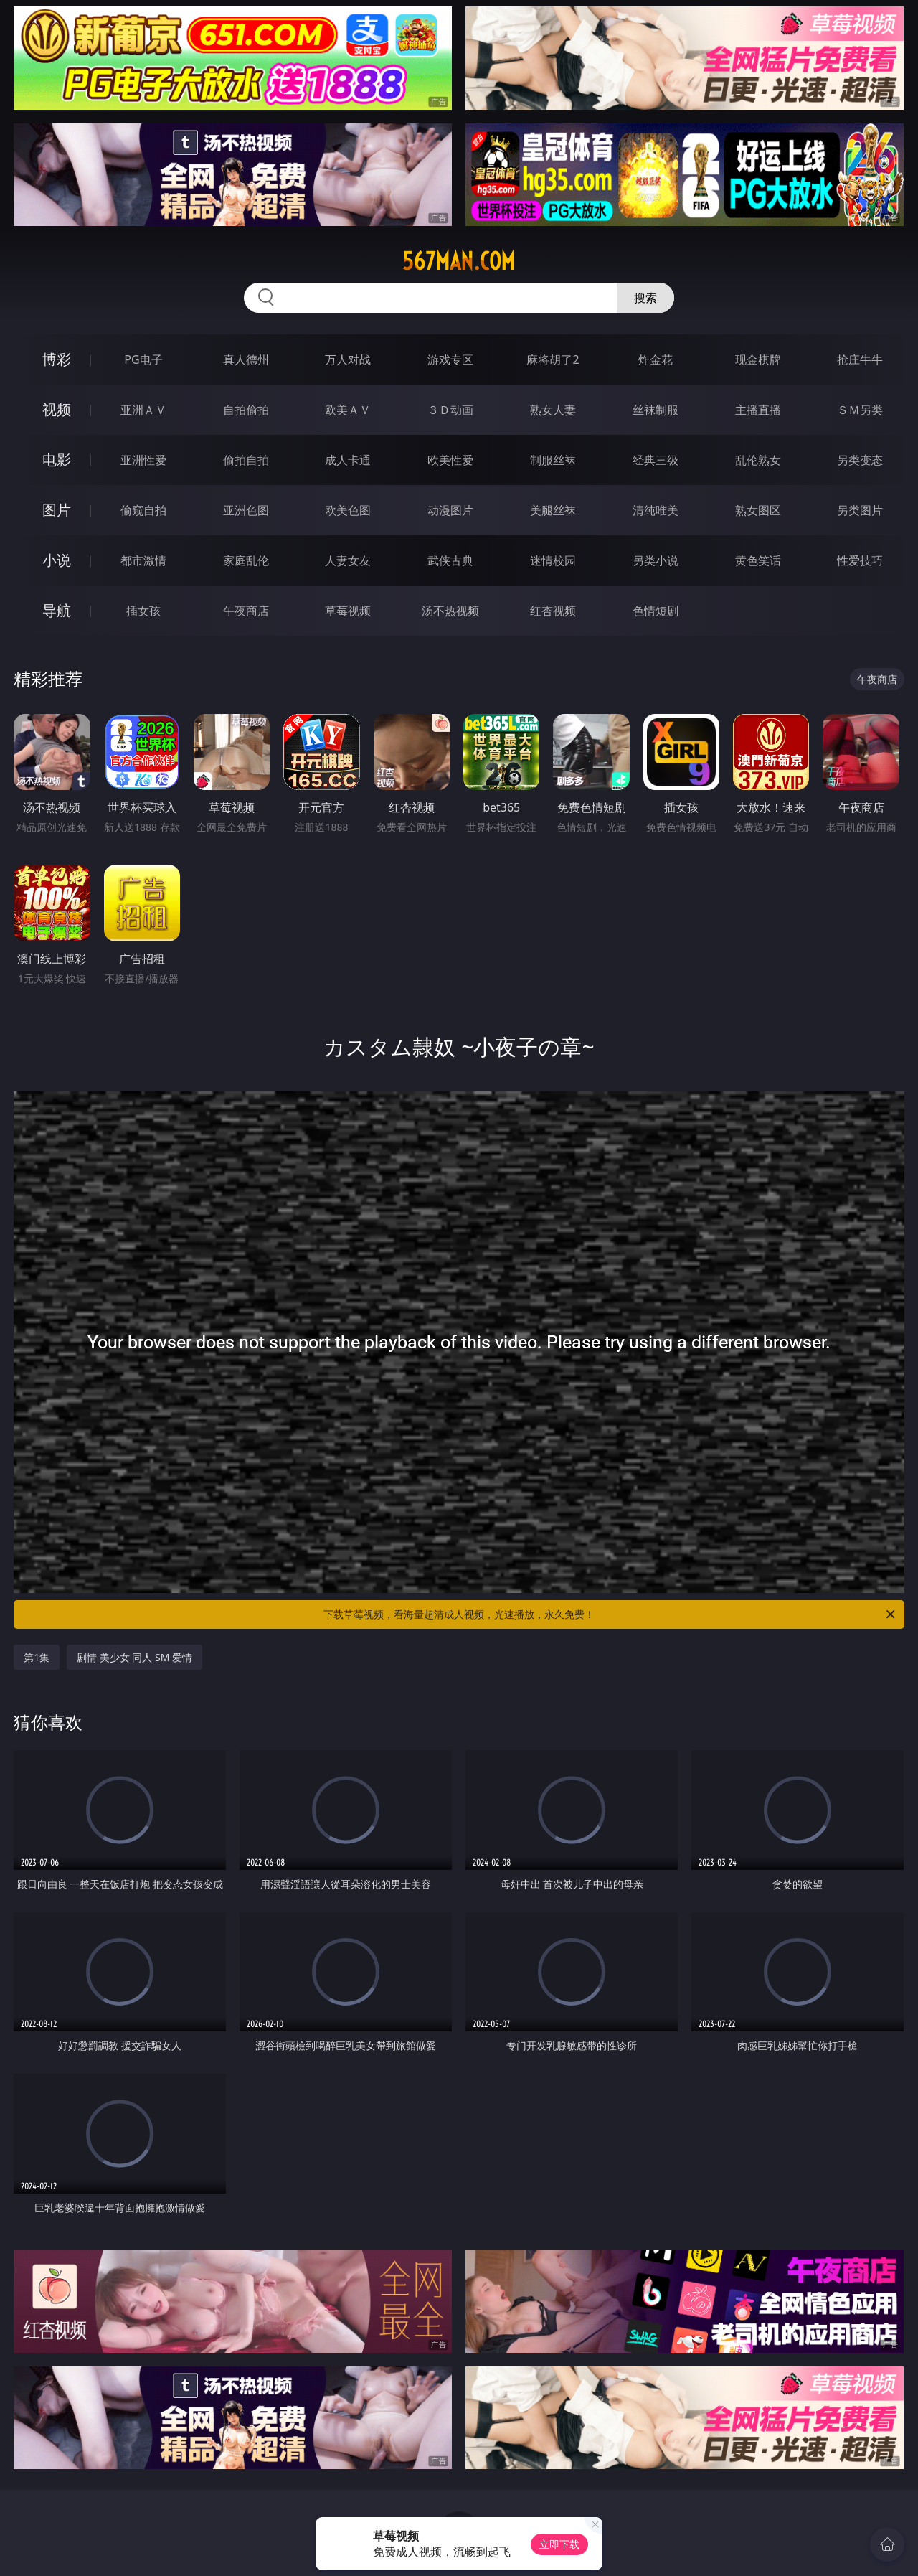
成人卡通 (348, 460)
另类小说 (655, 560)
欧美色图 (348, 510)
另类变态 (860, 460)
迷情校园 (553, 560)
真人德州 (246, 359)
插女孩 (143, 611)
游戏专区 (450, 359)
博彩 (56, 359)
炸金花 (655, 359)
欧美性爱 (450, 460)
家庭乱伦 (246, 560)
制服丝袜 (553, 460)
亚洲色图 (246, 510)
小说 (56, 560)
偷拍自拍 (246, 460)
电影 (56, 459)
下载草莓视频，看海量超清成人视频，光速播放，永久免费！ (610, 1614)
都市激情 (143, 560)
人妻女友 (348, 560)
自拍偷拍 (246, 410)
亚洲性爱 (143, 460)
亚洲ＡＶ (143, 410)
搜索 (645, 298)
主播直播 (758, 410)
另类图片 (860, 510)
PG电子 (143, 359)
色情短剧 (655, 611)
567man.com (458, 261)
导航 (56, 610)
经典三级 (655, 460)
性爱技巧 (860, 560)
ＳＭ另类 (860, 410)
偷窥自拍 (143, 510)
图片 (56, 510)
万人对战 (348, 359)
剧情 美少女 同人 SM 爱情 (134, 1657)
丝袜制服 (655, 410)
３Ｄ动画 (450, 410)
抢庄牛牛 (860, 359)
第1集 (36, 1657)
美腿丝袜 (553, 510)
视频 (56, 409)
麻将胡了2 (552, 359)
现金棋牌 (758, 359)
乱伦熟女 (758, 460)
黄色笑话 (758, 560)
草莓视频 (348, 611)
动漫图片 (450, 510)
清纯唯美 (655, 510)
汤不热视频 (450, 611)
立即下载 (559, 2544)
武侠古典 (450, 560)
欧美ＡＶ (348, 410)
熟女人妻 (553, 410)
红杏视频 (553, 611)
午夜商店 (246, 611)
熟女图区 (758, 510)
